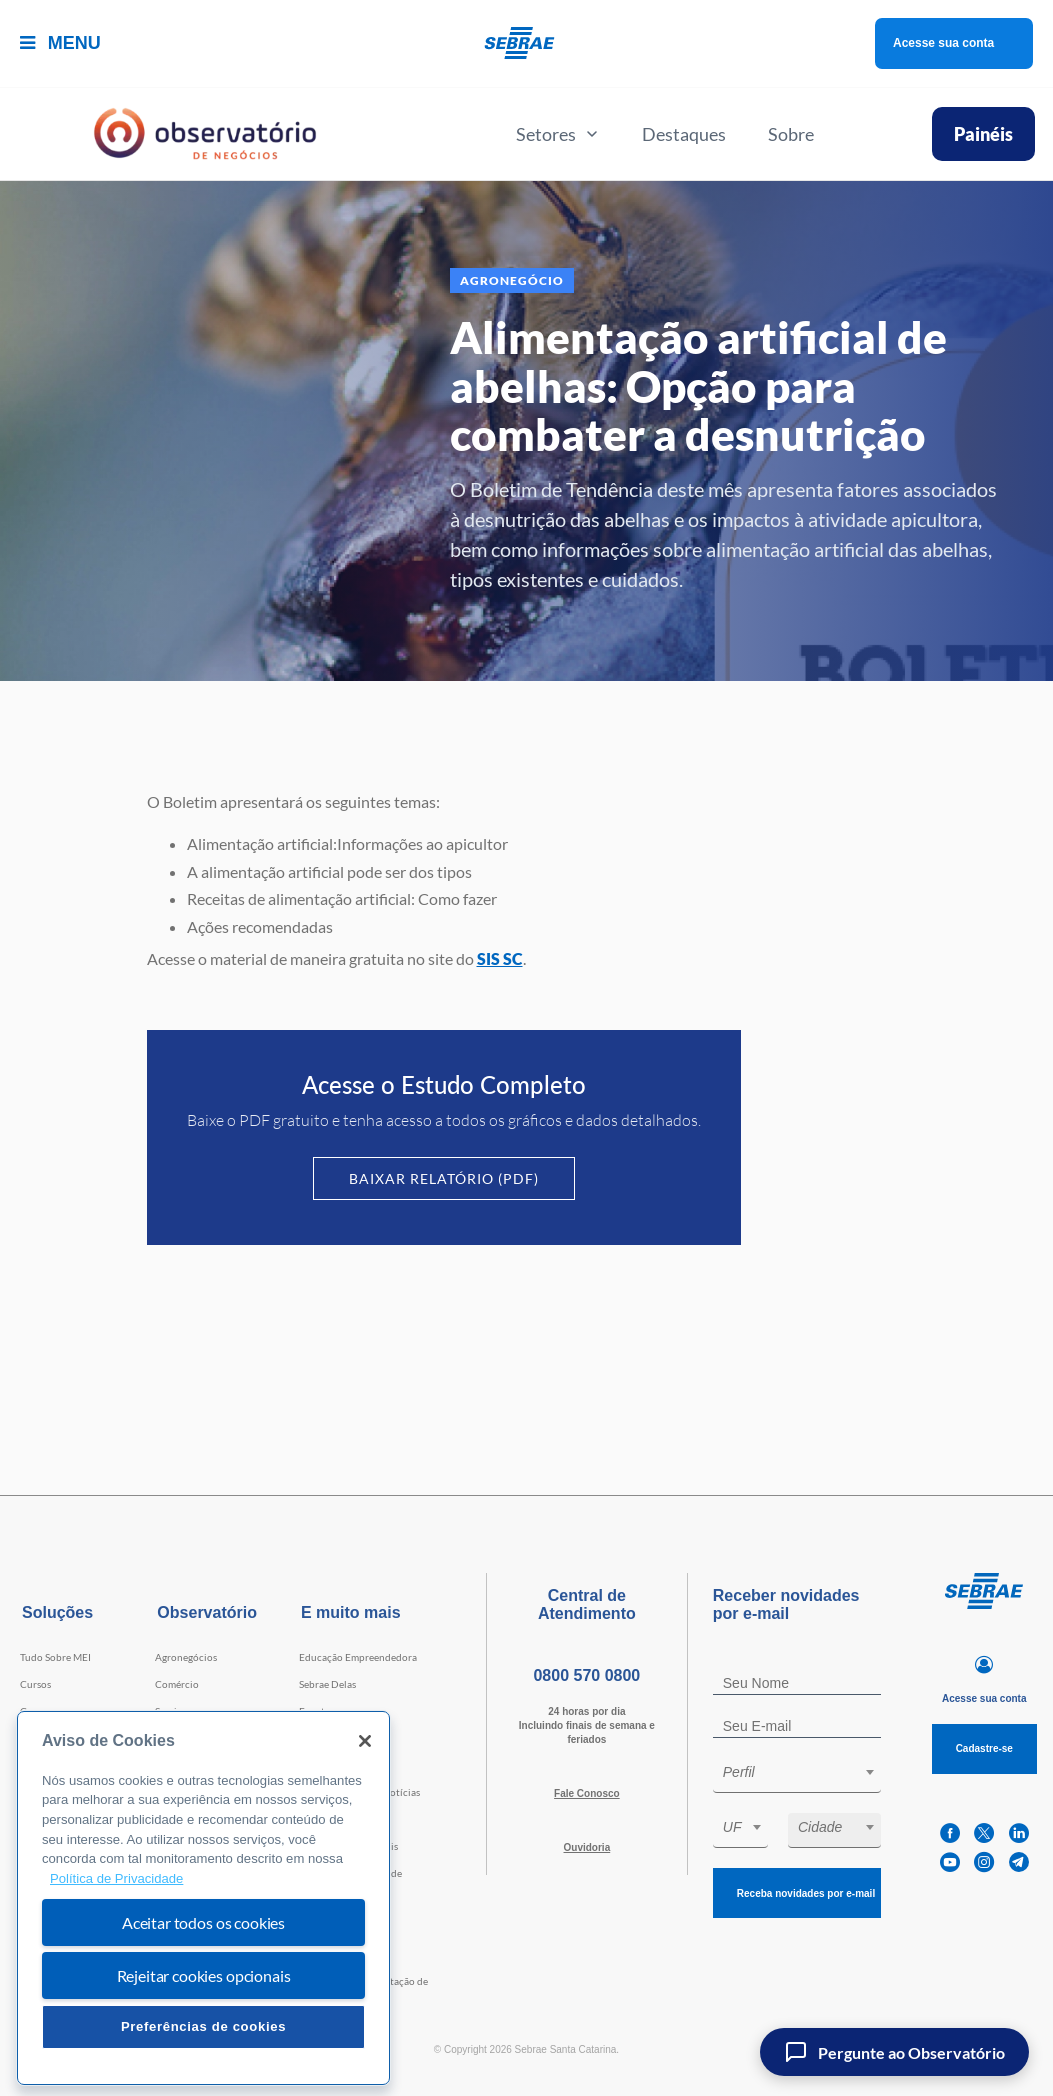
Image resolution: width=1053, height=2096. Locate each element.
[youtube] (950, 1862)
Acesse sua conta (943, 43)
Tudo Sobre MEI (55, 1657)
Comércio (177, 1684)
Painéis (983, 134)
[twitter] (984, 1833)
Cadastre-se (984, 1748)
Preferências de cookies (203, 2026)
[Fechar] (365, 1741)
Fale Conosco (587, 1793)
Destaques (684, 134)
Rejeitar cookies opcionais (204, 1975)
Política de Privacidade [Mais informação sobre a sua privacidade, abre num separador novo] (116, 1878)
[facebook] (950, 1833)
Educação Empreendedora (358, 1657)
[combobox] (797, 1775)
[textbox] (807, 1772)
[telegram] (1019, 1862)
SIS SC (500, 958)
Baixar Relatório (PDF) (444, 1178)
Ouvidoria (587, 1847)
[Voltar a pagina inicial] (526, 43)
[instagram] (984, 1862)
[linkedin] (1019, 1833)
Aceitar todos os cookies (203, 1922)
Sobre (791, 134)
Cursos (35, 1684)
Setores (558, 134)
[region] (203, 1898)
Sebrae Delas (327, 1684)
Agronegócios (186, 1657)
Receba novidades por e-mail (806, 1893)
